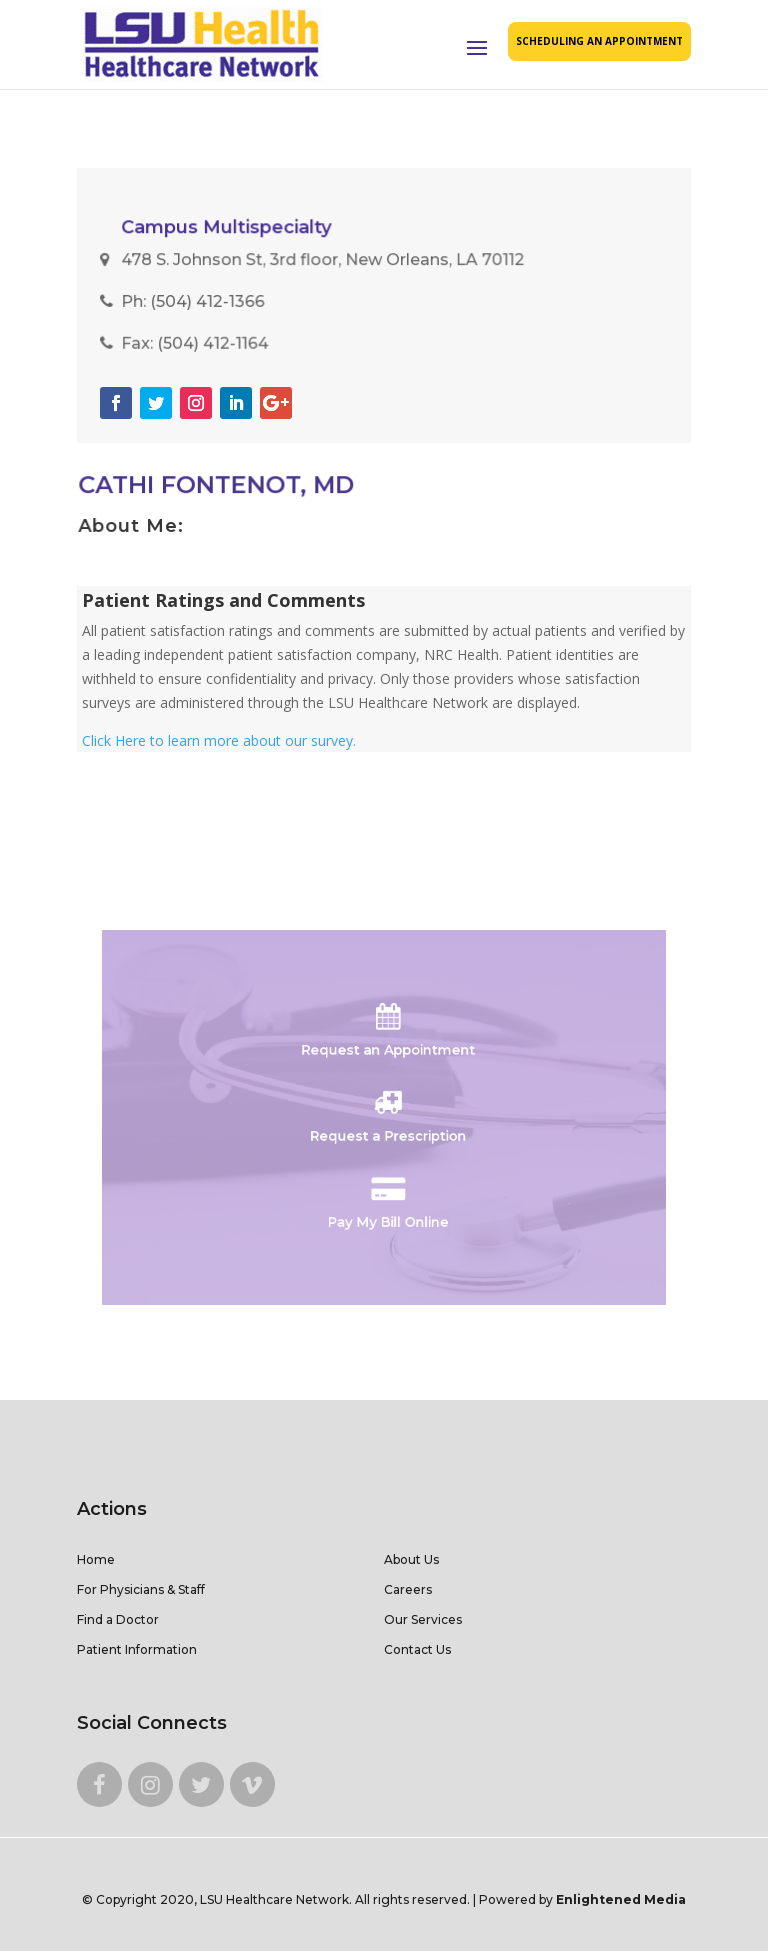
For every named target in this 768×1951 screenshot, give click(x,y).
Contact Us (417, 1649)
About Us (411, 1559)
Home (96, 1559)
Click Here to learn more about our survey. (219, 740)
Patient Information (137, 1649)
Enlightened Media (621, 1899)
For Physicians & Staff (141, 1589)
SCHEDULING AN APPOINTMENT (599, 41)
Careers (408, 1589)
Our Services (423, 1619)
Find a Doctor (118, 1619)
